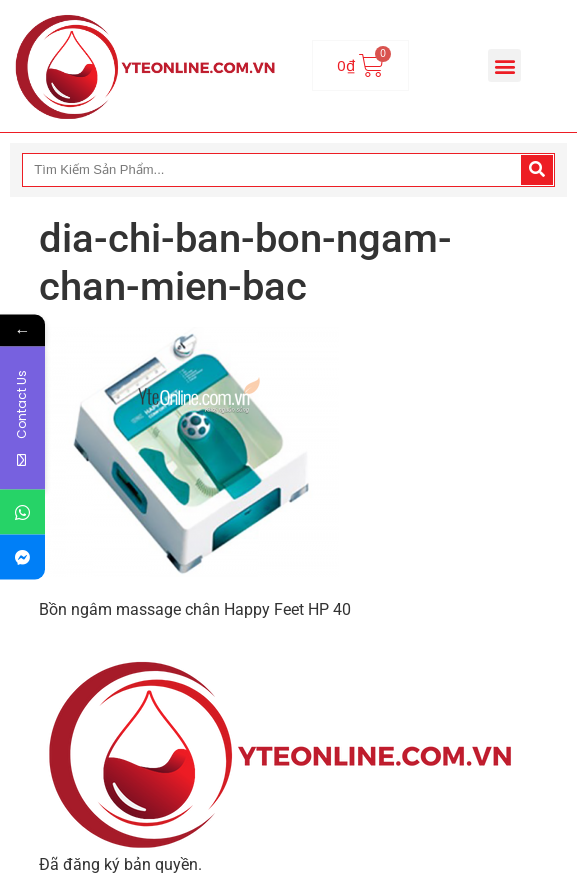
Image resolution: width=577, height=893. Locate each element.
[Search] (537, 170)
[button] (504, 65)
